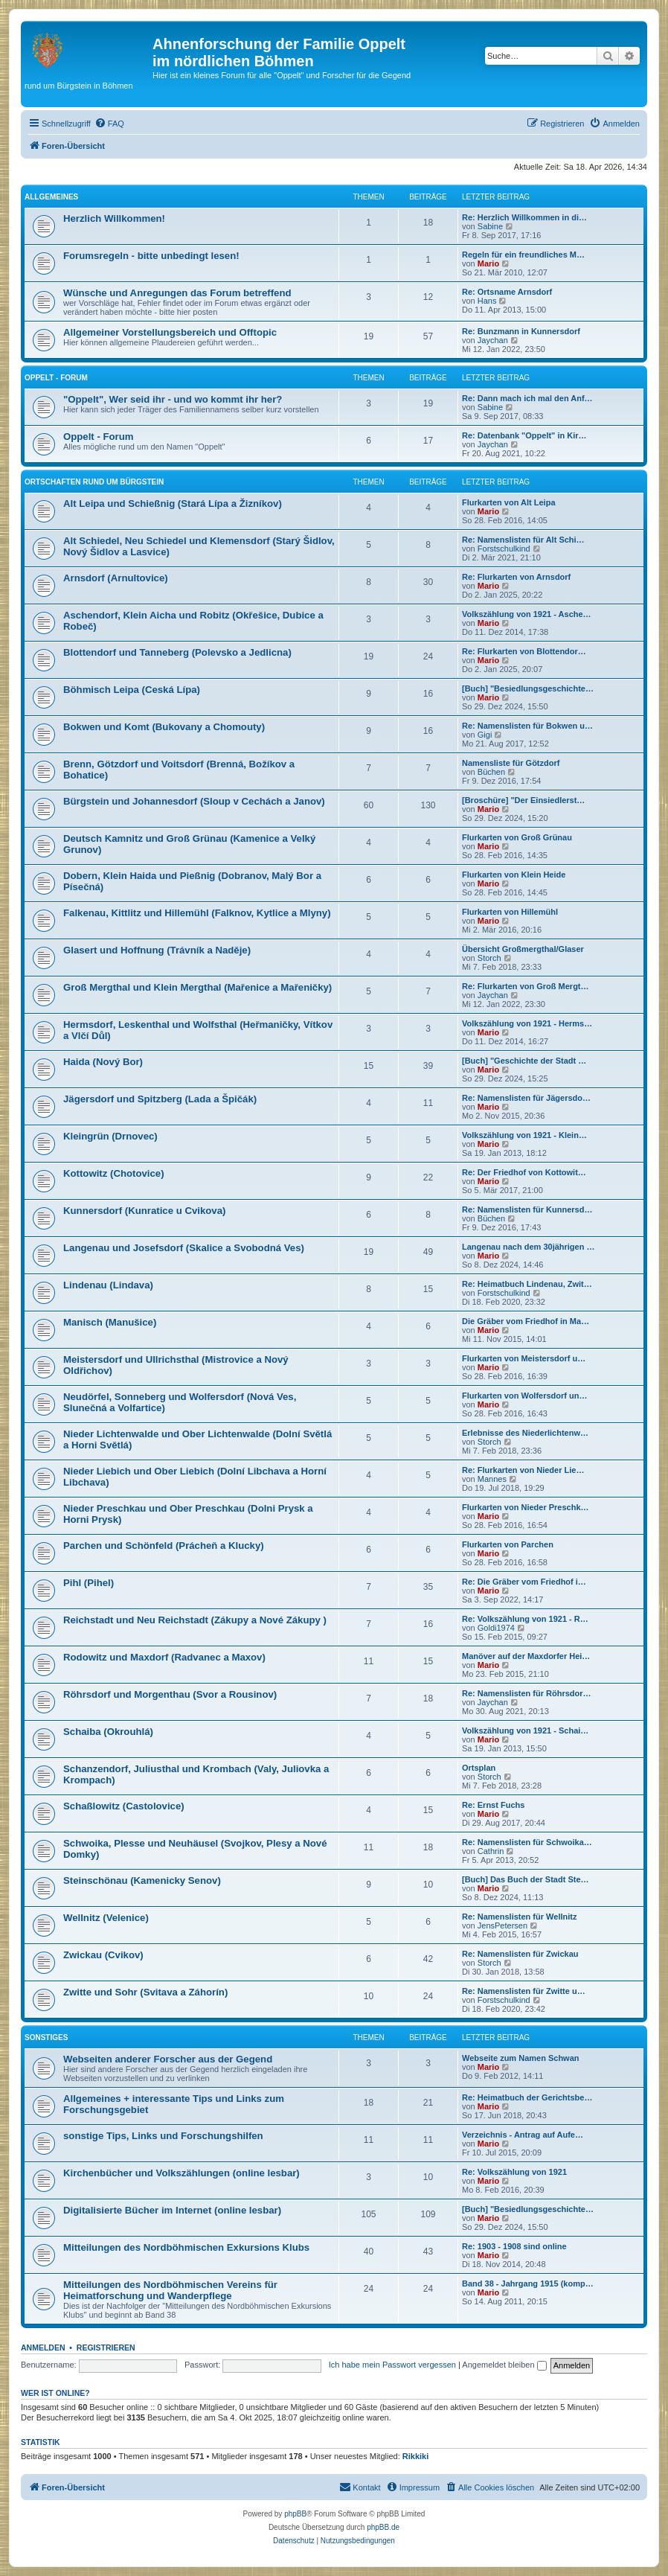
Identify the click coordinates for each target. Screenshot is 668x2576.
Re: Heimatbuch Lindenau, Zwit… (527, 1283)
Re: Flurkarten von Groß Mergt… (525, 986)
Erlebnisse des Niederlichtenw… (525, 1432)
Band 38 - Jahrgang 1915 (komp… (528, 2283)
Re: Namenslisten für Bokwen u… (527, 725)
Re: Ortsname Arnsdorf (507, 291)
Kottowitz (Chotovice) (113, 1173)
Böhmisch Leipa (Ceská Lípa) (131, 689)
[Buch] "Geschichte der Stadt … (524, 1060)
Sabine (490, 226)
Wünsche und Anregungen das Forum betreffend (177, 292)
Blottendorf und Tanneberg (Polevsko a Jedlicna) (177, 652)
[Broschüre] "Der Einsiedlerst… (523, 800)
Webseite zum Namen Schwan (520, 2058)
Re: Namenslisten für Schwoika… (527, 1842)
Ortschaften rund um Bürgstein (94, 482)
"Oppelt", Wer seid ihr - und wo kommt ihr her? (172, 399)
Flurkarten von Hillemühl (510, 911)
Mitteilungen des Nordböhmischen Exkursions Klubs (186, 2247)
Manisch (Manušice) (109, 1322)
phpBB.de (383, 2527)
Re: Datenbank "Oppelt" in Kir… (524, 435)
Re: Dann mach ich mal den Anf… (527, 398)
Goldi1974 (496, 1627)
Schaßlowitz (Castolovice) (123, 1806)
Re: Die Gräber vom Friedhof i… (524, 1581)
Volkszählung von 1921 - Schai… (525, 1730)
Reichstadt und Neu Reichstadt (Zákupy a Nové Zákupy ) (195, 1620)
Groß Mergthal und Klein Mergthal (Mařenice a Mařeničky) (197, 987)
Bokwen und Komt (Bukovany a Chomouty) (164, 726)
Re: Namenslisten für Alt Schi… (523, 539)
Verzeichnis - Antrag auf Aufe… (522, 2134)
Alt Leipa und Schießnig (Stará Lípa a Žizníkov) (172, 503)
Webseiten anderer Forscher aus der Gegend (167, 2059)
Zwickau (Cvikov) (103, 1954)
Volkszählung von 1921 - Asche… (526, 614)
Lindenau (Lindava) (108, 1285)
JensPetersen (502, 1925)
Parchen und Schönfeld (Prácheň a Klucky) (163, 1545)
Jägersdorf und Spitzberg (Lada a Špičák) (160, 1099)
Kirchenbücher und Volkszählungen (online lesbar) (181, 2173)
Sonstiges (46, 2037)
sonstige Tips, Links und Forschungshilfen (163, 2135)
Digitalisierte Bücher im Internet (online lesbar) (172, 2210)
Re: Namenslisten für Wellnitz (519, 1916)
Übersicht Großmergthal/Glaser (523, 949)
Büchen (491, 771)
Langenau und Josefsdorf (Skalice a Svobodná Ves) (183, 1247)
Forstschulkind (504, 548)
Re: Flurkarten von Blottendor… (524, 651)
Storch (489, 957)
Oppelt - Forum (56, 378)
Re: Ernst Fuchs (493, 1804)
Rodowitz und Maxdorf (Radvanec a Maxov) (164, 1657)
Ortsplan (478, 1767)
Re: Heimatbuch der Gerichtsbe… (527, 2097)
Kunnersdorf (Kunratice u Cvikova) (144, 1210)
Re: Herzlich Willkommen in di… (524, 217)
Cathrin (491, 1851)
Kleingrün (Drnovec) (110, 1136)
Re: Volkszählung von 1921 (514, 2171)
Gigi (485, 734)
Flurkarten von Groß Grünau (517, 837)
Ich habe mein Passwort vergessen (392, 2364)
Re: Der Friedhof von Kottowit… (524, 1172)
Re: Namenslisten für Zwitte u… (523, 1991)
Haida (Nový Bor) (103, 1061)
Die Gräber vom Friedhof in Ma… (525, 1321)
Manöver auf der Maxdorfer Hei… (526, 1656)
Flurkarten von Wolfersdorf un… (524, 1395)
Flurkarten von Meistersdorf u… (523, 1358)
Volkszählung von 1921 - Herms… (527, 1023)
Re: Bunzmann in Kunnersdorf (521, 331)
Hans (487, 300)
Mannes (492, 1478)
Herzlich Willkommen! (114, 218)
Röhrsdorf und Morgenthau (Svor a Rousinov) (170, 1694)
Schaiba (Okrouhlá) (108, 1731)
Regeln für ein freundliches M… (523, 254)
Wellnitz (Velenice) (106, 1917)
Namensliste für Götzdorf (510, 762)
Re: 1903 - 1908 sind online (514, 2246)
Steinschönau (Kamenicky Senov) (142, 1880)
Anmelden (43, 2347)
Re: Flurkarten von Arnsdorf (516, 576)
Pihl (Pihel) (88, 1582)
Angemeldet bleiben (504, 2364)
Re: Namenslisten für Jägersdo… (526, 1097)
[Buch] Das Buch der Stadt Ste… (525, 1879)
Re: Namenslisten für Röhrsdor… (526, 1693)
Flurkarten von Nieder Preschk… (525, 1507)
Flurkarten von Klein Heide (513, 874)
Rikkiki (415, 2456)
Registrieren (106, 2347)
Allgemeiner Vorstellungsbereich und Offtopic (170, 332)
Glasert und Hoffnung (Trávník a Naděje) (157, 950)
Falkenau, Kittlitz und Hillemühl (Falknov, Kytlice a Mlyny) (197, 912)
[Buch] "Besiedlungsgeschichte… (528, 688)
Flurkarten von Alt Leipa (509, 502)
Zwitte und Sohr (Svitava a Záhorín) (145, 1992)
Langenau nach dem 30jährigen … (528, 1246)
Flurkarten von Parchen (507, 1544)
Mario (488, 263)
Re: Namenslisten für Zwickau (520, 1953)
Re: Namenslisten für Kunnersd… (527, 1209)
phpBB (295, 2514)
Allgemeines (51, 197)
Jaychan (493, 340)
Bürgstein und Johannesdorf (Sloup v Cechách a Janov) (194, 801)
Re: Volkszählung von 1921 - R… (525, 1618)
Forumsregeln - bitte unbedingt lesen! (151, 255)
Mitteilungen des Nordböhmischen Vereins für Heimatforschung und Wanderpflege (170, 2290)
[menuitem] (109, 123)
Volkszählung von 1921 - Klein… (524, 1135)
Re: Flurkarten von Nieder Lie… (523, 1470)
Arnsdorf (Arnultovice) (115, 578)
